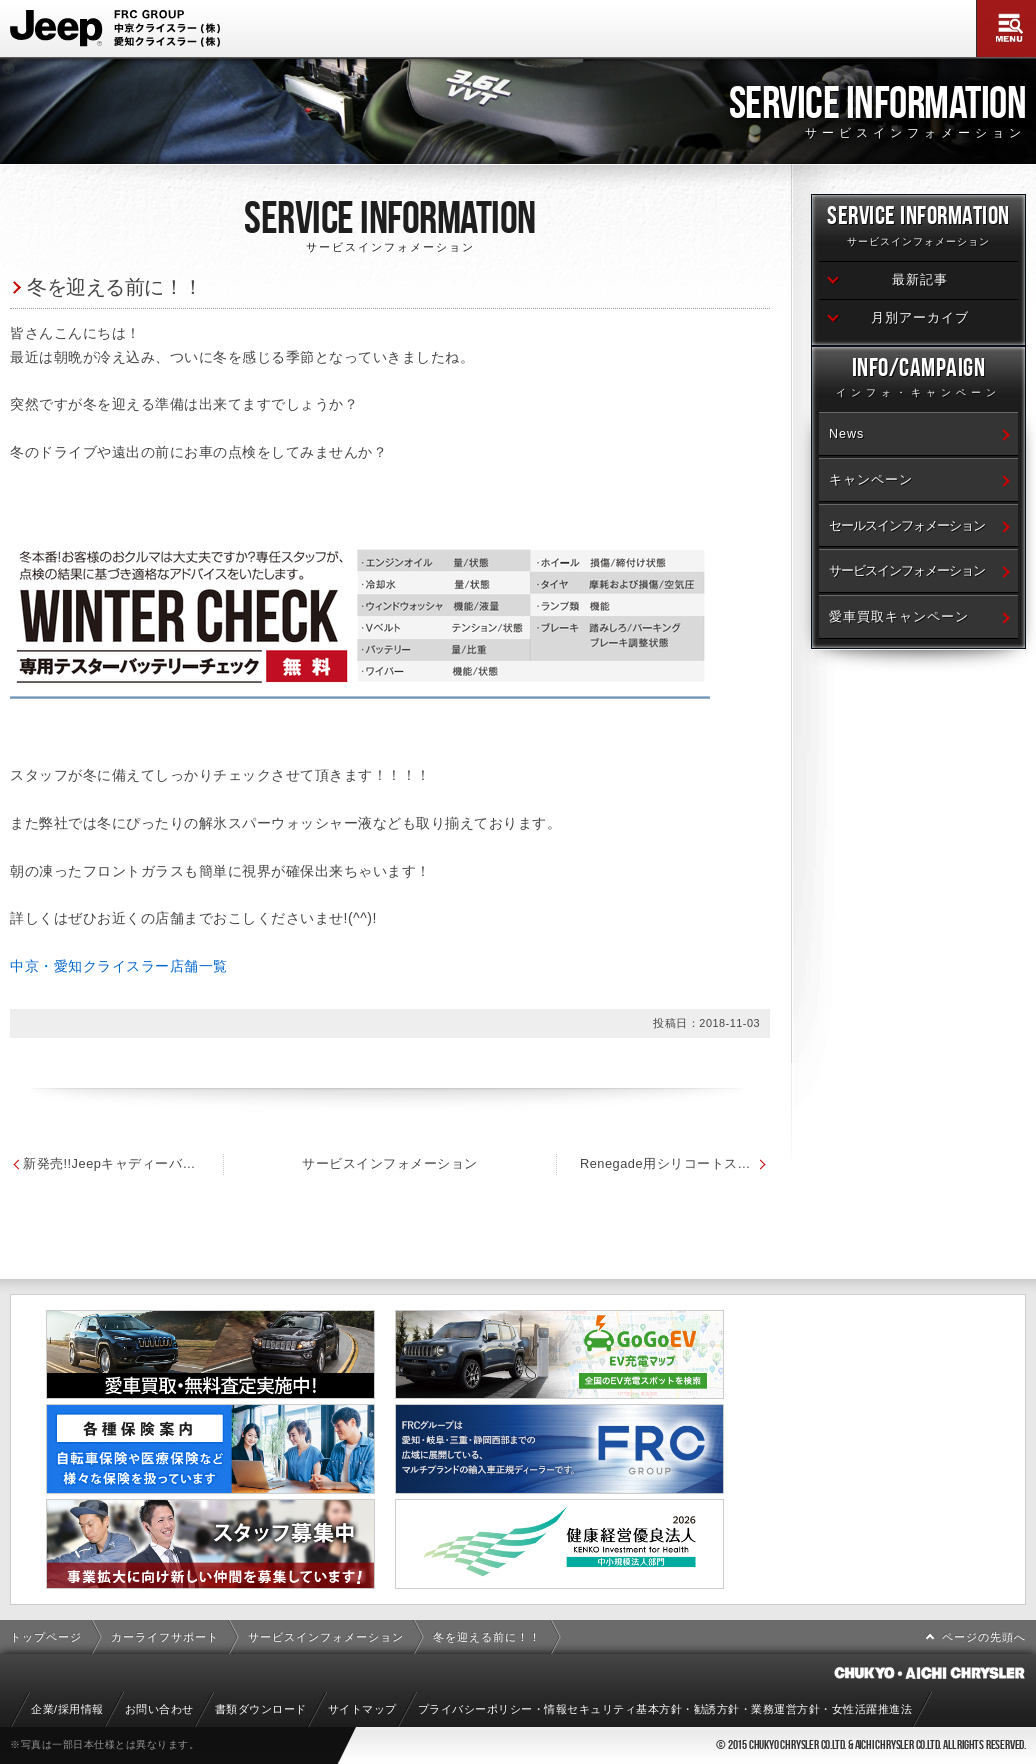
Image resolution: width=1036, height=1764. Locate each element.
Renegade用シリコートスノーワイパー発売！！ (675, 1163)
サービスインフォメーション (390, 1163)
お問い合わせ (159, 1709)
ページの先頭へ (984, 1637)
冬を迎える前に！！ (115, 286)
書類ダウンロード (261, 1709)
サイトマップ (362, 1709)
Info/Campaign (918, 380)
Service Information (918, 228)
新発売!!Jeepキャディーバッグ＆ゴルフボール (111, 1163)
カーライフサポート (165, 1637)
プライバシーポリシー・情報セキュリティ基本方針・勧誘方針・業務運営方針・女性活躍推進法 (665, 1709)
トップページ (46, 1637)
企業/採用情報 (67, 1709)
